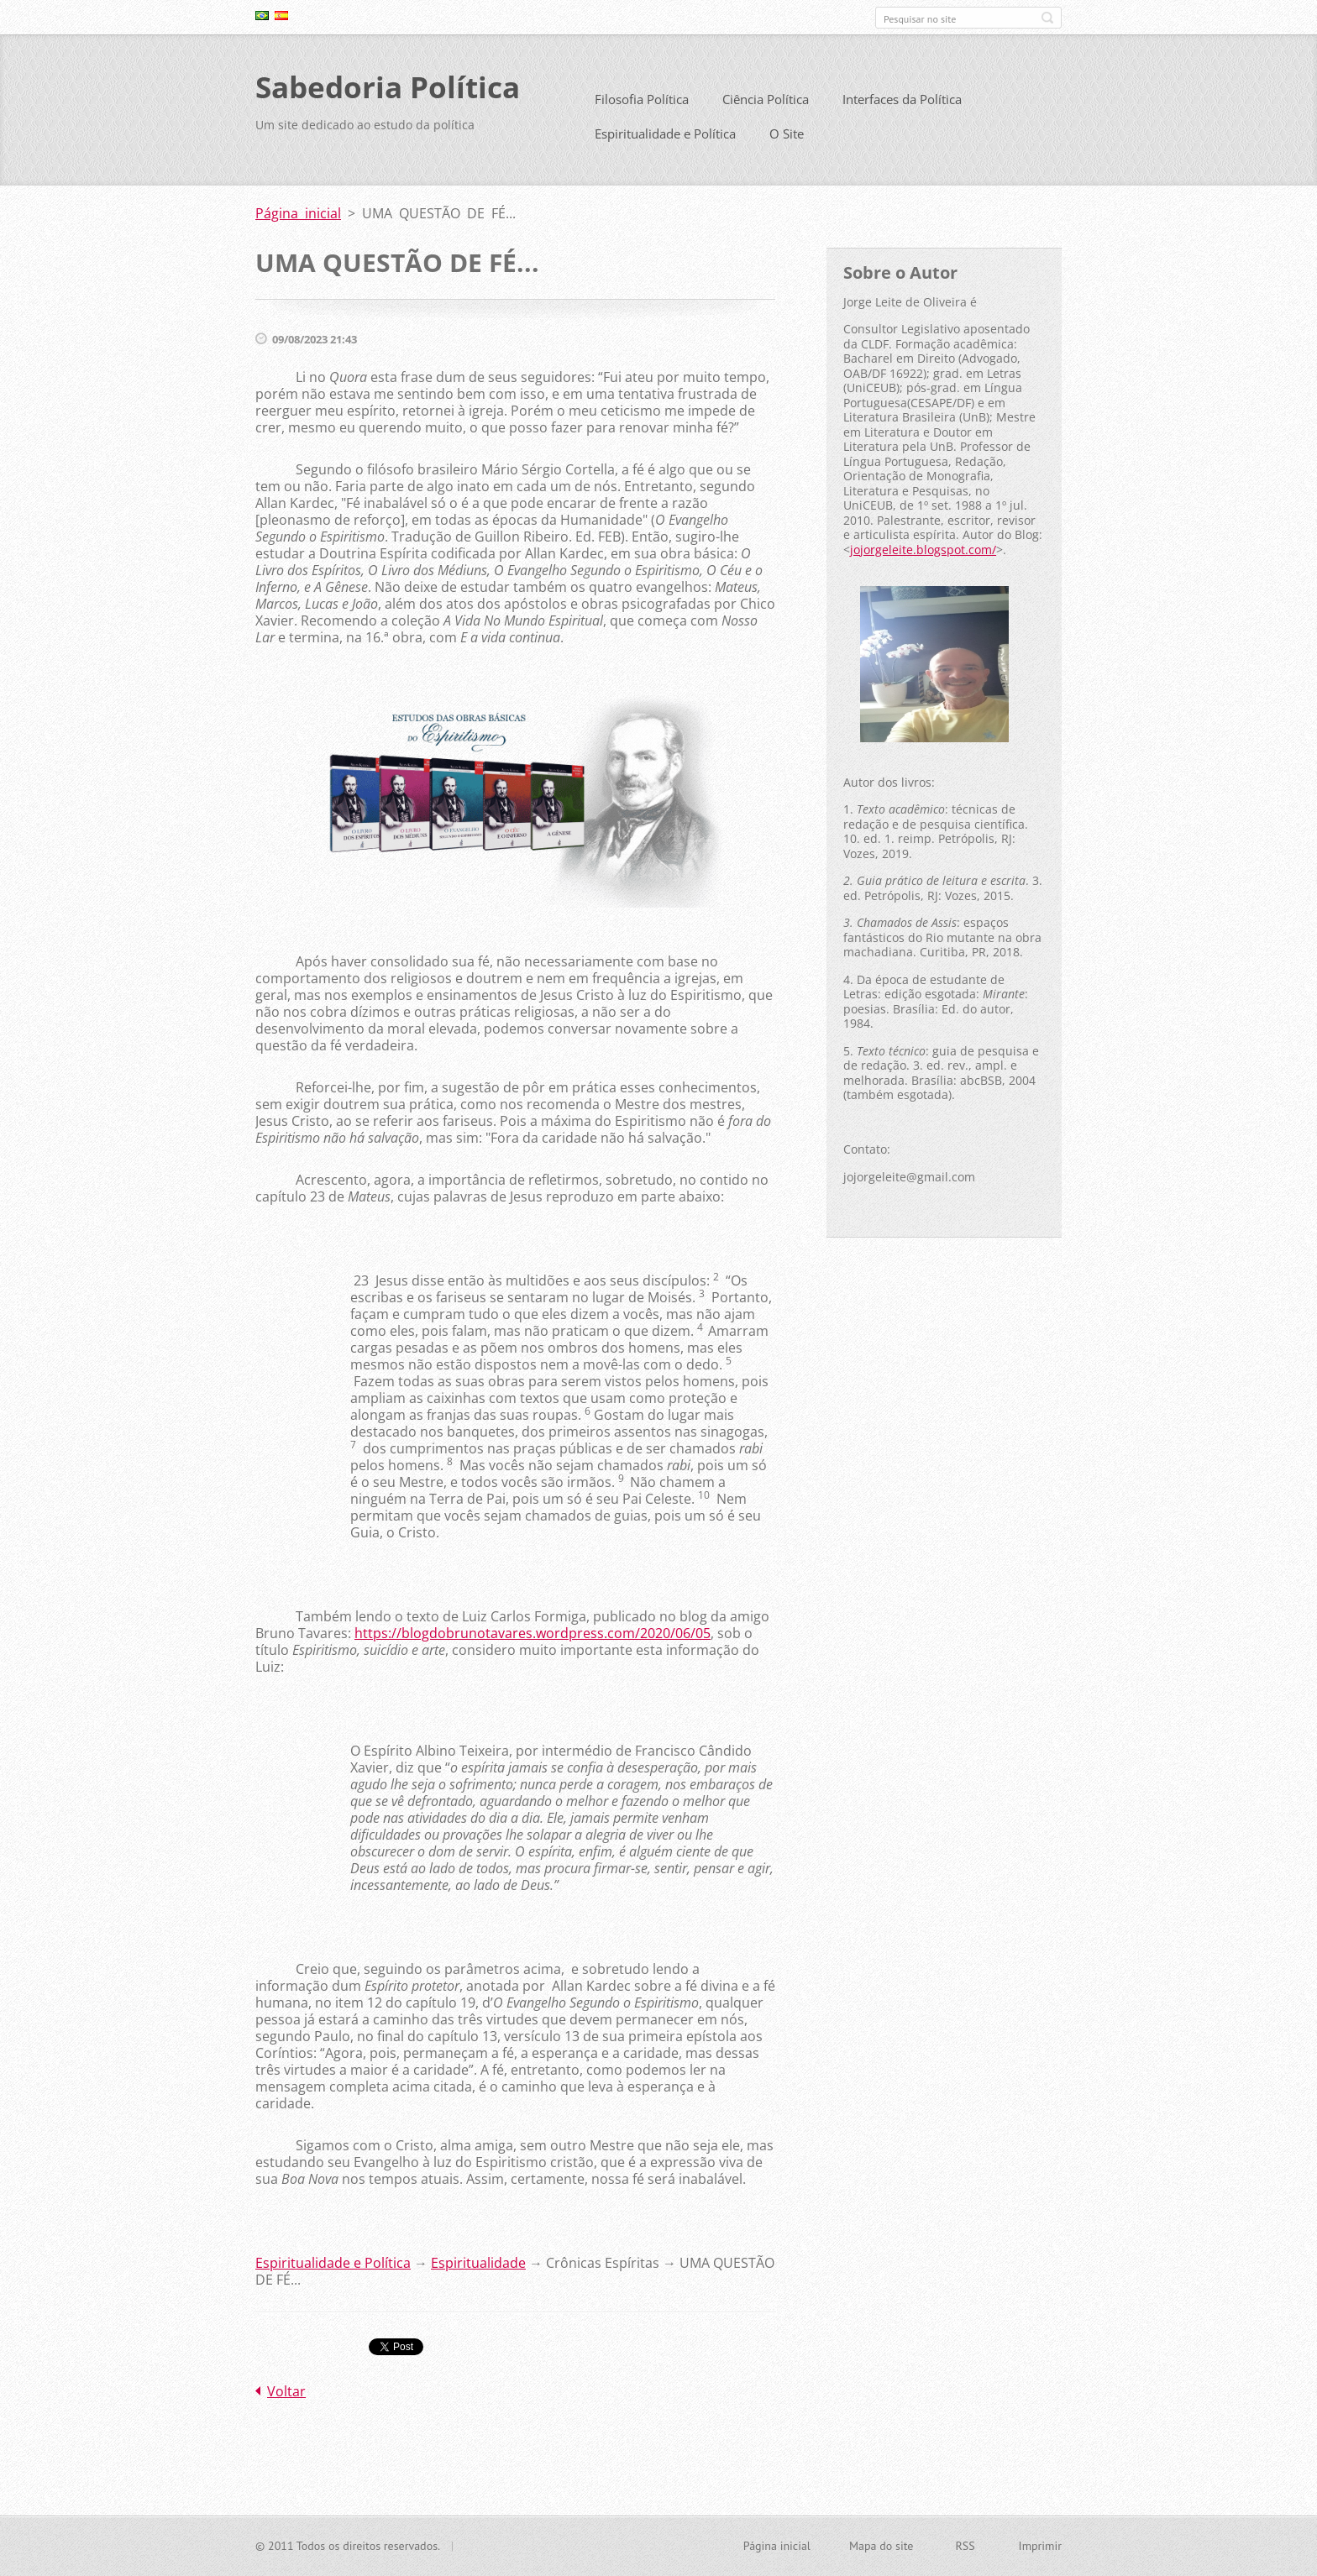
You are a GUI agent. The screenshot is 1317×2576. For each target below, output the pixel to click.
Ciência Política (765, 105)
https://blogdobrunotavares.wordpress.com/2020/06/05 (532, 1640)
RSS (964, 2547)
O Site (786, 140)
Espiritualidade (478, 2269)
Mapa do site (881, 2547)
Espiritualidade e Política (665, 140)
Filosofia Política (642, 105)
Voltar (286, 2398)
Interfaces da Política (902, 105)
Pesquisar (1047, 17)
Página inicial (298, 220)
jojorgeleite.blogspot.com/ (923, 555)
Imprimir (1040, 2547)
